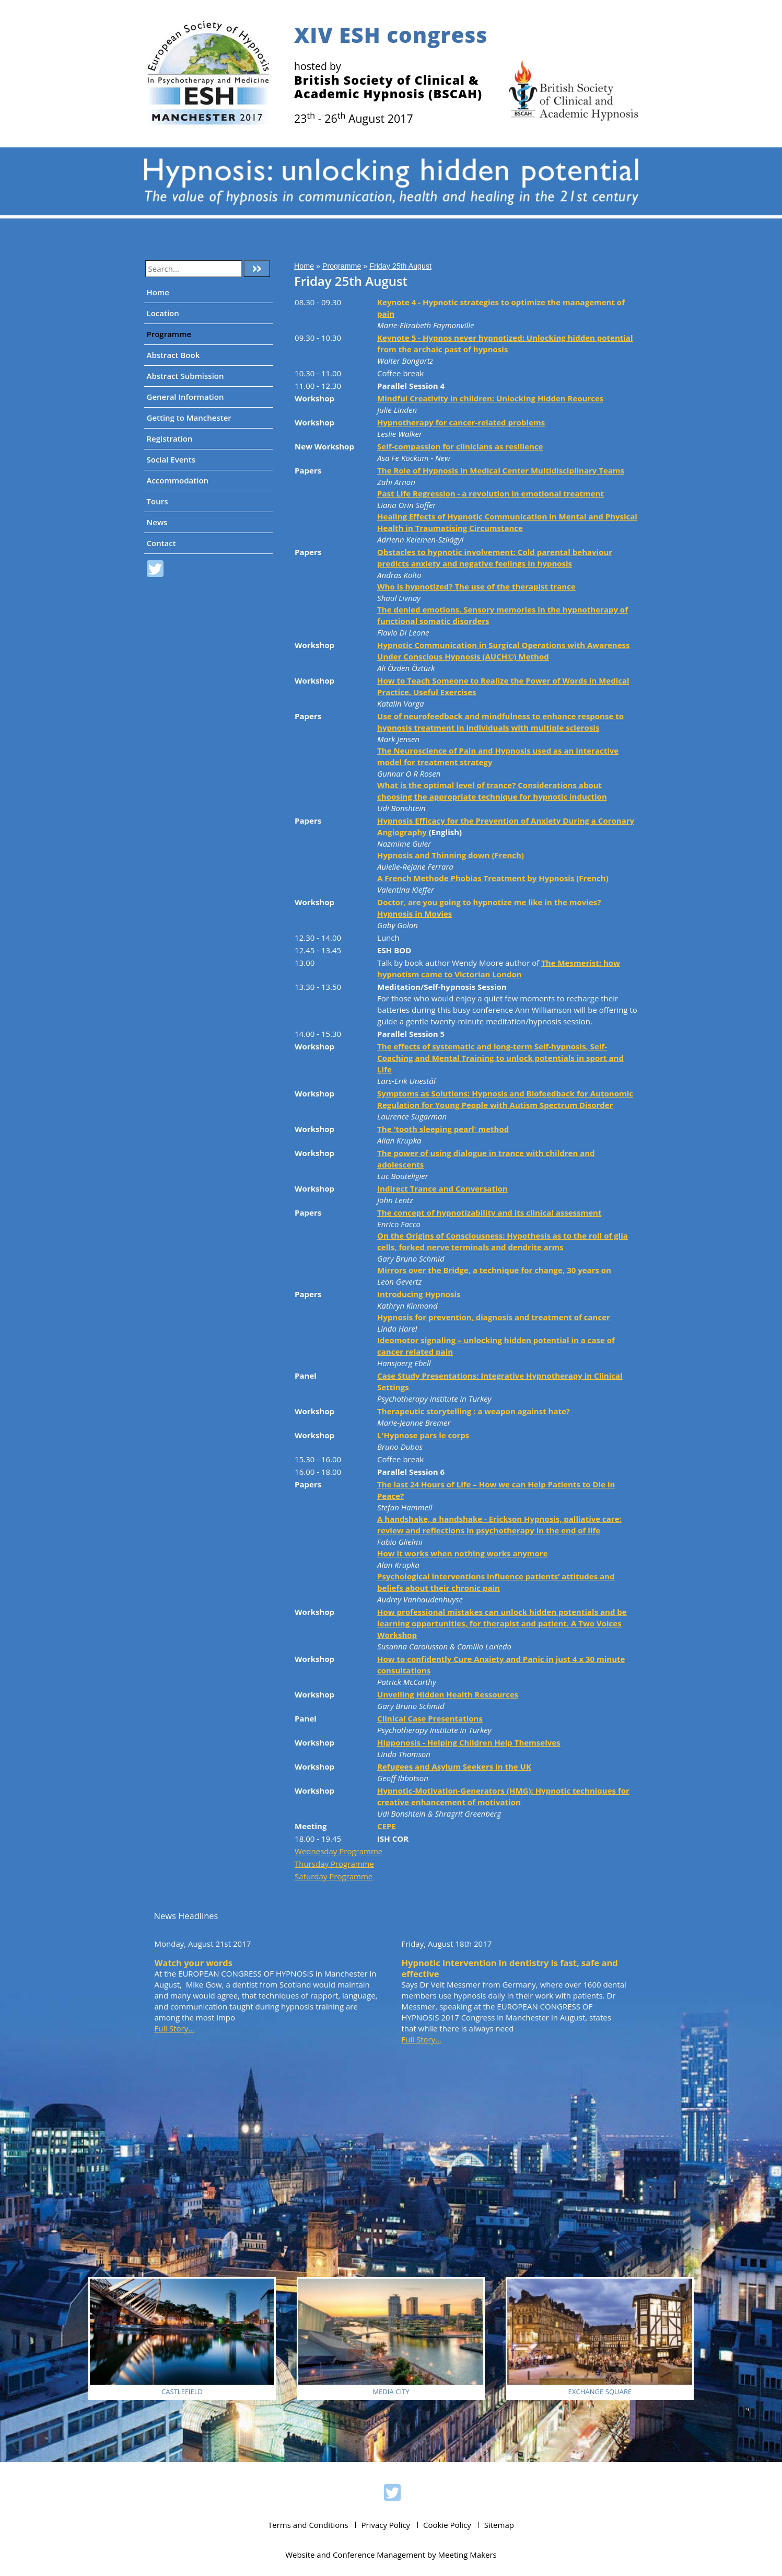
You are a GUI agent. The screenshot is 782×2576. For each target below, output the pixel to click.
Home (158, 292)
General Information (185, 396)
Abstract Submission (185, 376)
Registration (170, 438)
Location (163, 313)
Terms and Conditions (308, 2525)
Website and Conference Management (355, 2554)
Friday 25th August (400, 266)
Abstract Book (173, 355)
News (157, 522)
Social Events (171, 459)
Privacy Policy (385, 2525)
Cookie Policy (447, 2525)
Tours (157, 501)
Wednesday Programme (338, 1851)
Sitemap (499, 2525)
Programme (169, 334)
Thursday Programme (334, 1863)
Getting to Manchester (189, 417)
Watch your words (193, 1963)
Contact (161, 543)
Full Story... (174, 2028)
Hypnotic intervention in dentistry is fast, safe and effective (510, 1968)
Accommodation (178, 480)
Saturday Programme (333, 1876)
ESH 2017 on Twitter (155, 570)
